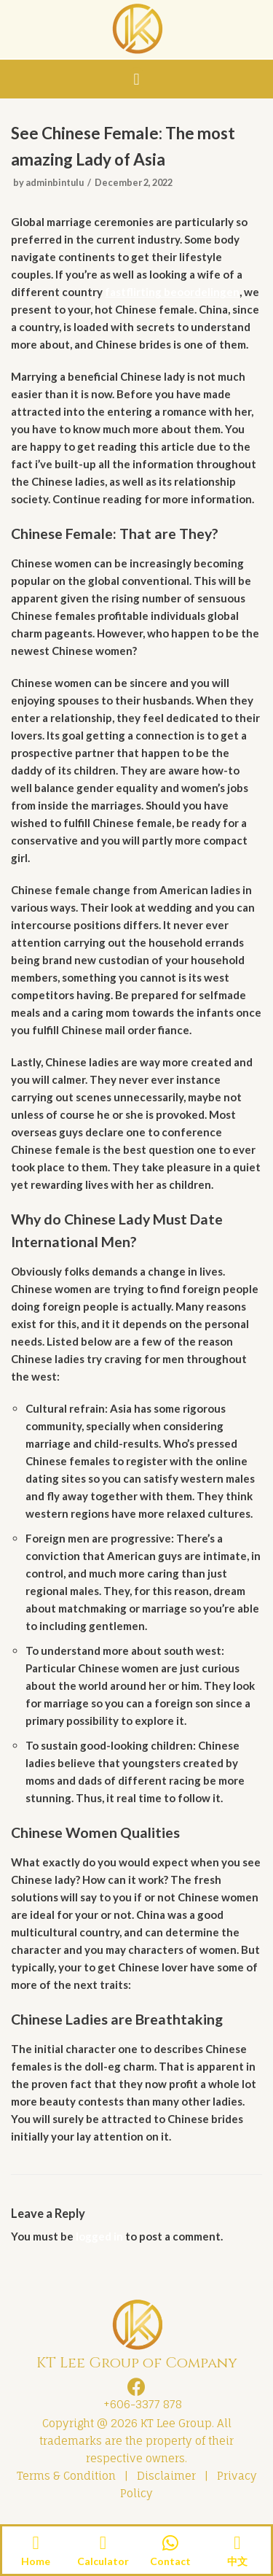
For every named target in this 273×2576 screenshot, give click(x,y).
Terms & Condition (66, 2476)
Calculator (103, 2561)
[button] (136, 79)
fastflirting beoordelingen (172, 291)
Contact (170, 2561)
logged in (99, 2236)
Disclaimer (166, 2476)
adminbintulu (54, 182)
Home (35, 2561)
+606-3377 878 (140, 2404)
